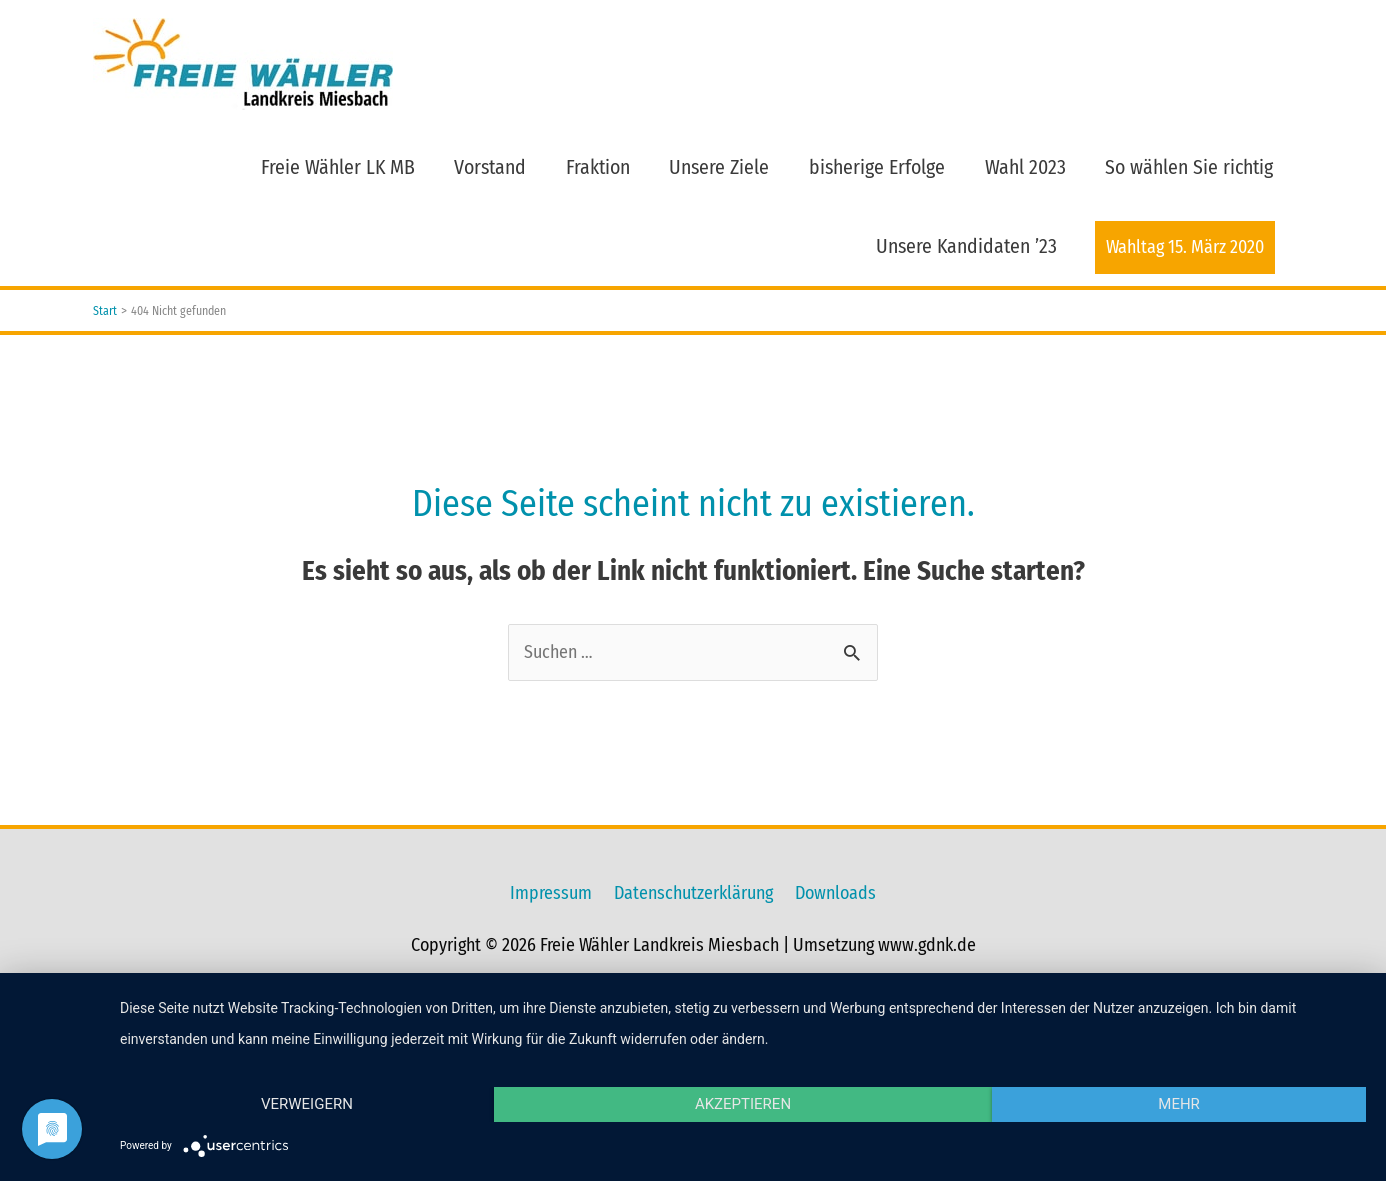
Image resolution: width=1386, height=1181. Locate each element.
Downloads (835, 893)
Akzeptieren (743, 1104)
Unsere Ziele (719, 167)
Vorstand (490, 167)
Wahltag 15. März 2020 (1185, 247)
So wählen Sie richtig (1189, 167)
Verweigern (307, 1104)
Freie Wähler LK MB (338, 167)
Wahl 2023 (1025, 167)
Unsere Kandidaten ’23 (966, 246)
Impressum (551, 893)
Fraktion (598, 167)
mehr (1179, 1104)
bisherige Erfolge (877, 167)
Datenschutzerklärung (693, 893)
